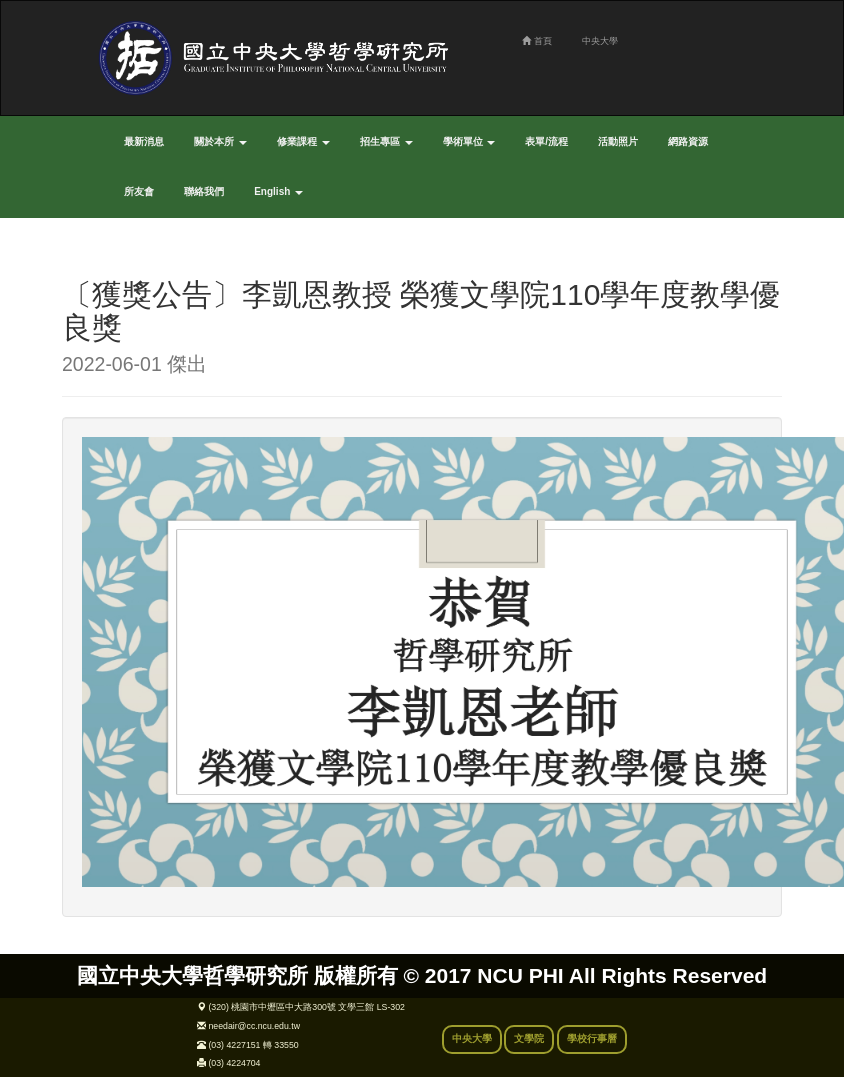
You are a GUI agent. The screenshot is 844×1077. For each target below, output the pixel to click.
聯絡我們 (204, 191)
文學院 (529, 1038)
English (278, 191)
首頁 (536, 41)
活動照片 (618, 141)
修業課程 (303, 141)
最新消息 (144, 141)
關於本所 (220, 141)
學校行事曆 (592, 1038)
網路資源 (688, 141)
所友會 (139, 191)
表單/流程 (546, 141)
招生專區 (386, 141)
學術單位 (469, 141)
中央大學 (600, 41)
